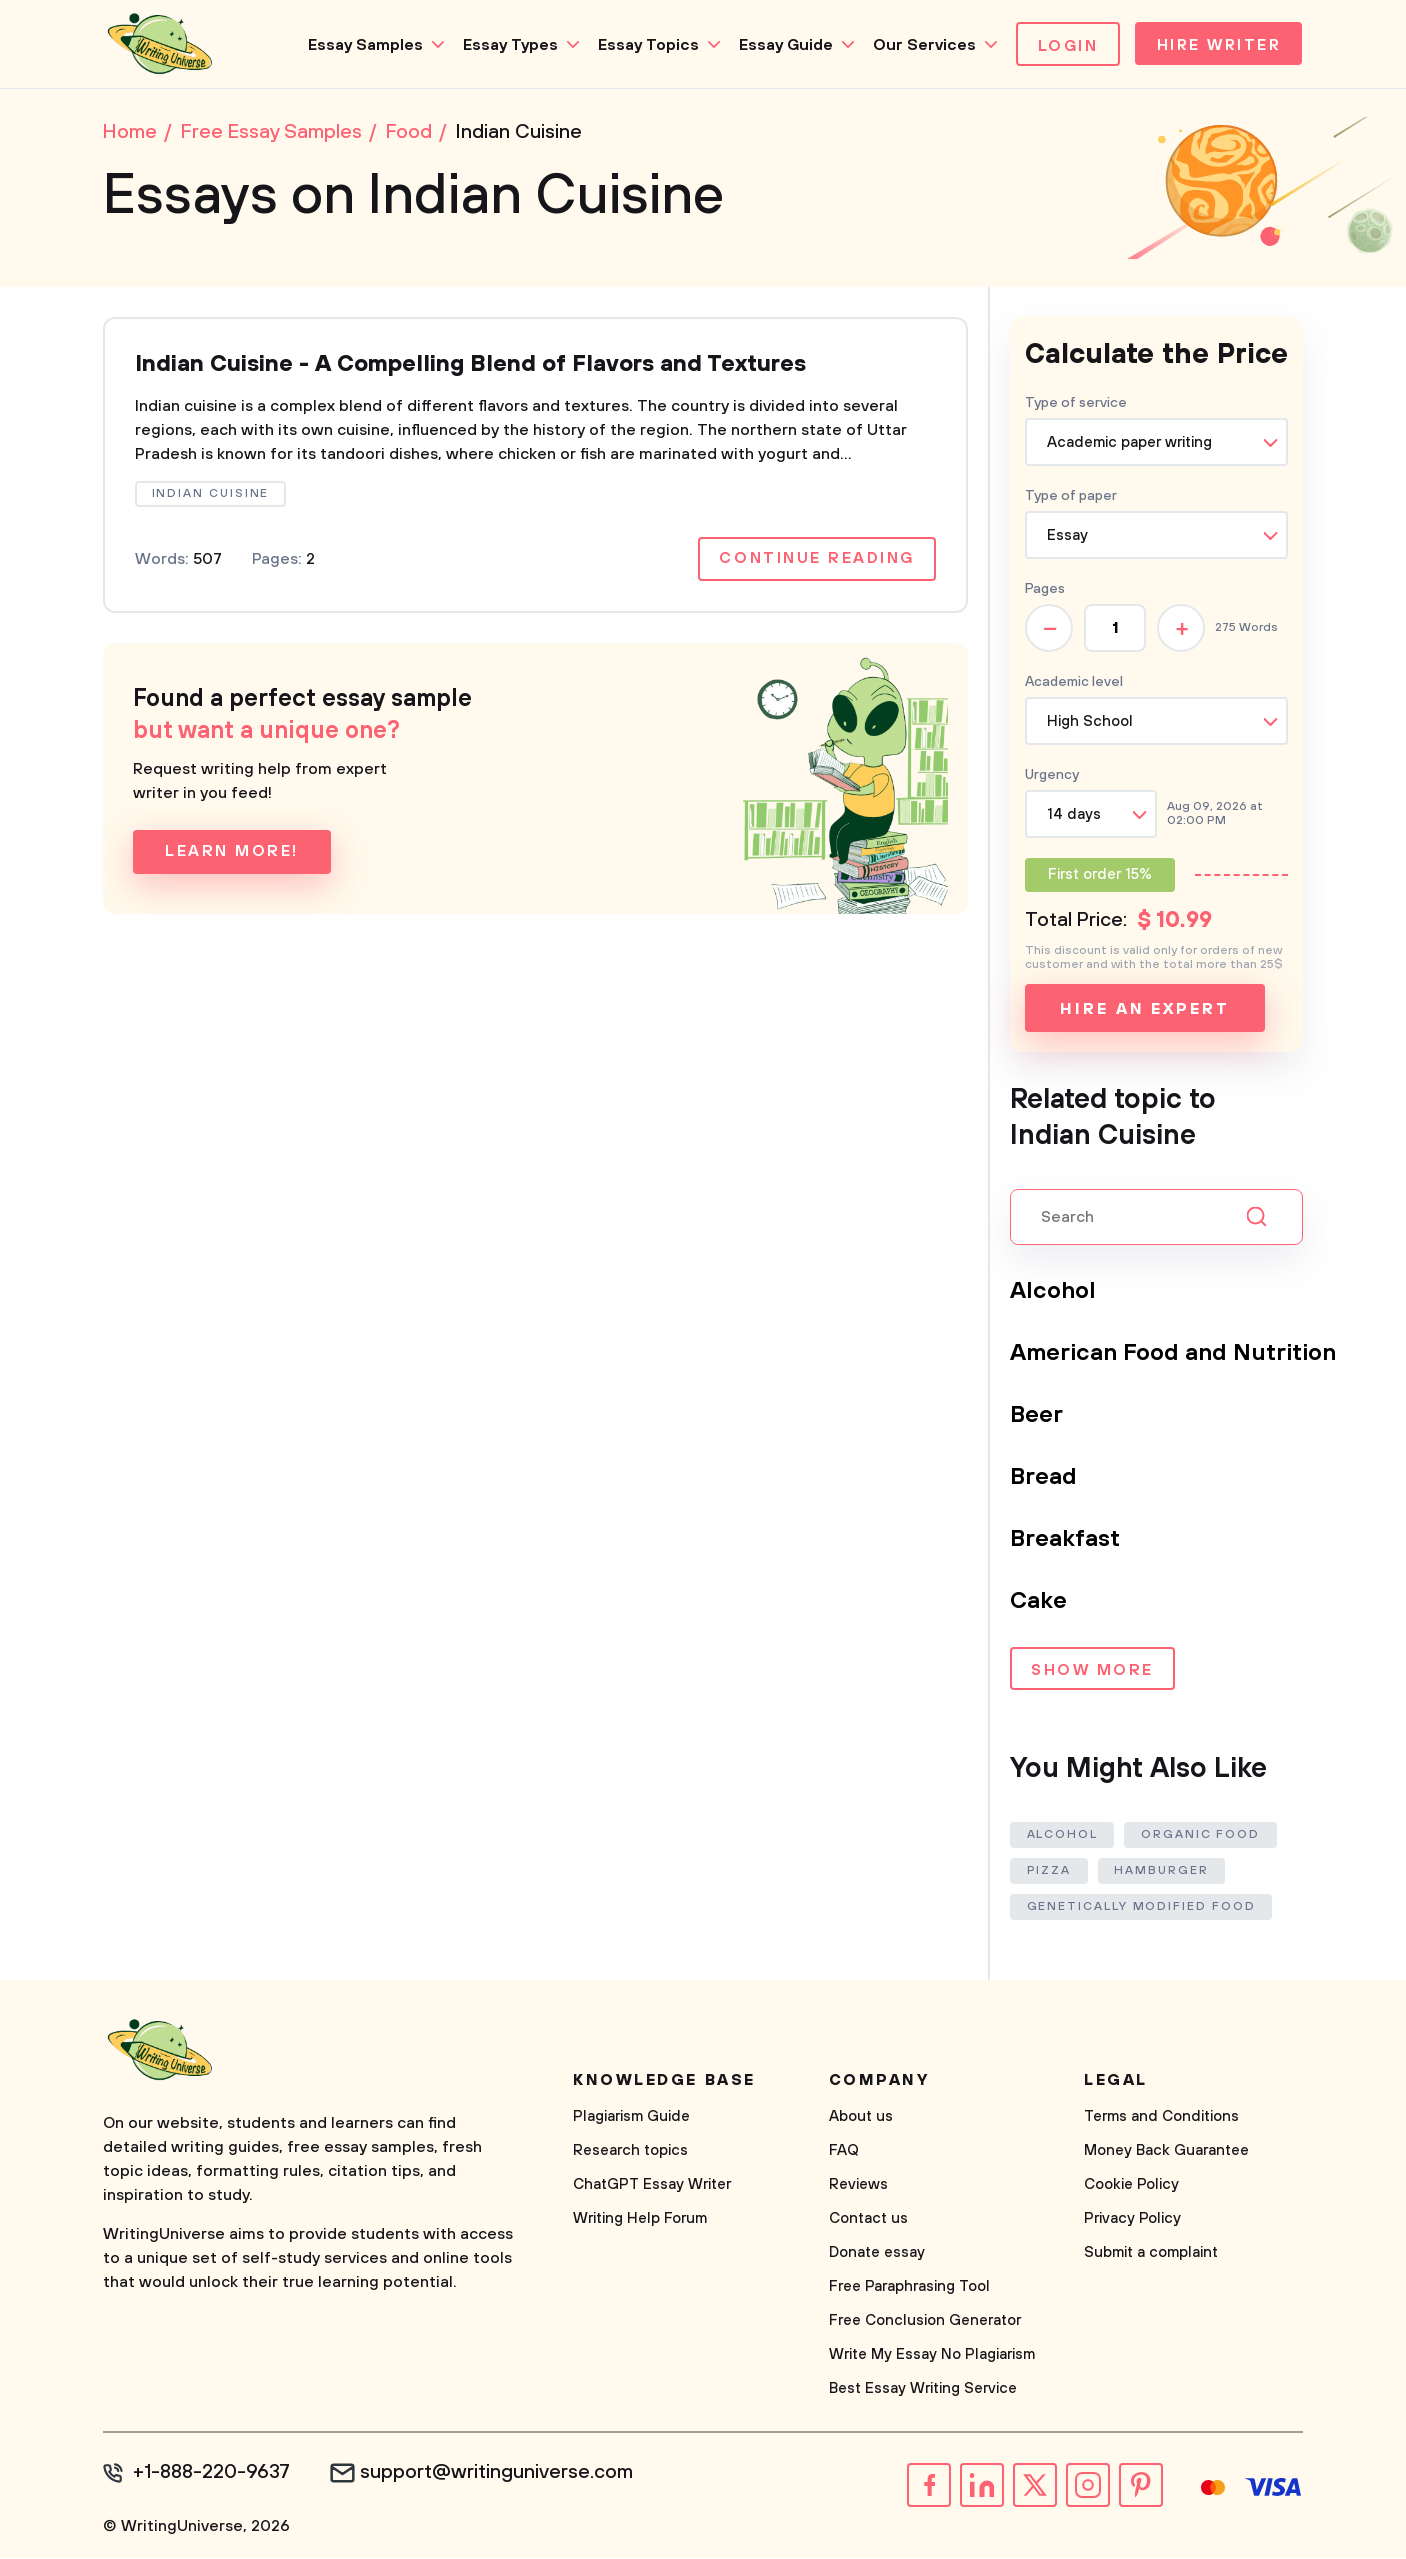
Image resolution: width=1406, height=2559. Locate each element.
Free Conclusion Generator (925, 2322)
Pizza (1049, 1872)
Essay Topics (642, 45)
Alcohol (1053, 1293)
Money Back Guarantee (1166, 2152)
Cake (1038, 1603)
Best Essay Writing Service (923, 2390)
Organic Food (1201, 1836)
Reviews (858, 2186)
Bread (1044, 1479)
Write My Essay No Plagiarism (932, 2356)
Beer (1037, 1417)
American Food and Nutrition (1175, 1355)
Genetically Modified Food (1141, 1908)
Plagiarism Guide (631, 2118)
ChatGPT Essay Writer (652, 2186)
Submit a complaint (1151, 2254)
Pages (1045, 591)
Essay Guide (780, 45)
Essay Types (504, 45)
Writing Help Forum (640, 2220)
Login (1062, 46)
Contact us (868, 2220)
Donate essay (877, 2254)
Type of (1071, 498)
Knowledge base (664, 2082)
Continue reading (816, 563)
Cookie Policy (1131, 2186)
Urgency (1052, 777)
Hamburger (1163, 1872)
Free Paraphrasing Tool (909, 2288)
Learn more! (232, 856)
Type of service (1076, 405)
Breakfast (1065, 1541)
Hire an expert (1144, 1011)
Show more (1092, 1673)
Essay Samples (359, 45)
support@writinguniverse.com (500, 2475)
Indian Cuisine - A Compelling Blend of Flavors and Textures (478, 367)
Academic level (1074, 684)
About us (861, 2118)
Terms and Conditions (1161, 2118)
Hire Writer (1216, 46)
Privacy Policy (1132, 2220)
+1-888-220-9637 (213, 2475)
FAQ (844, 2152)
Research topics (630, 2152)
